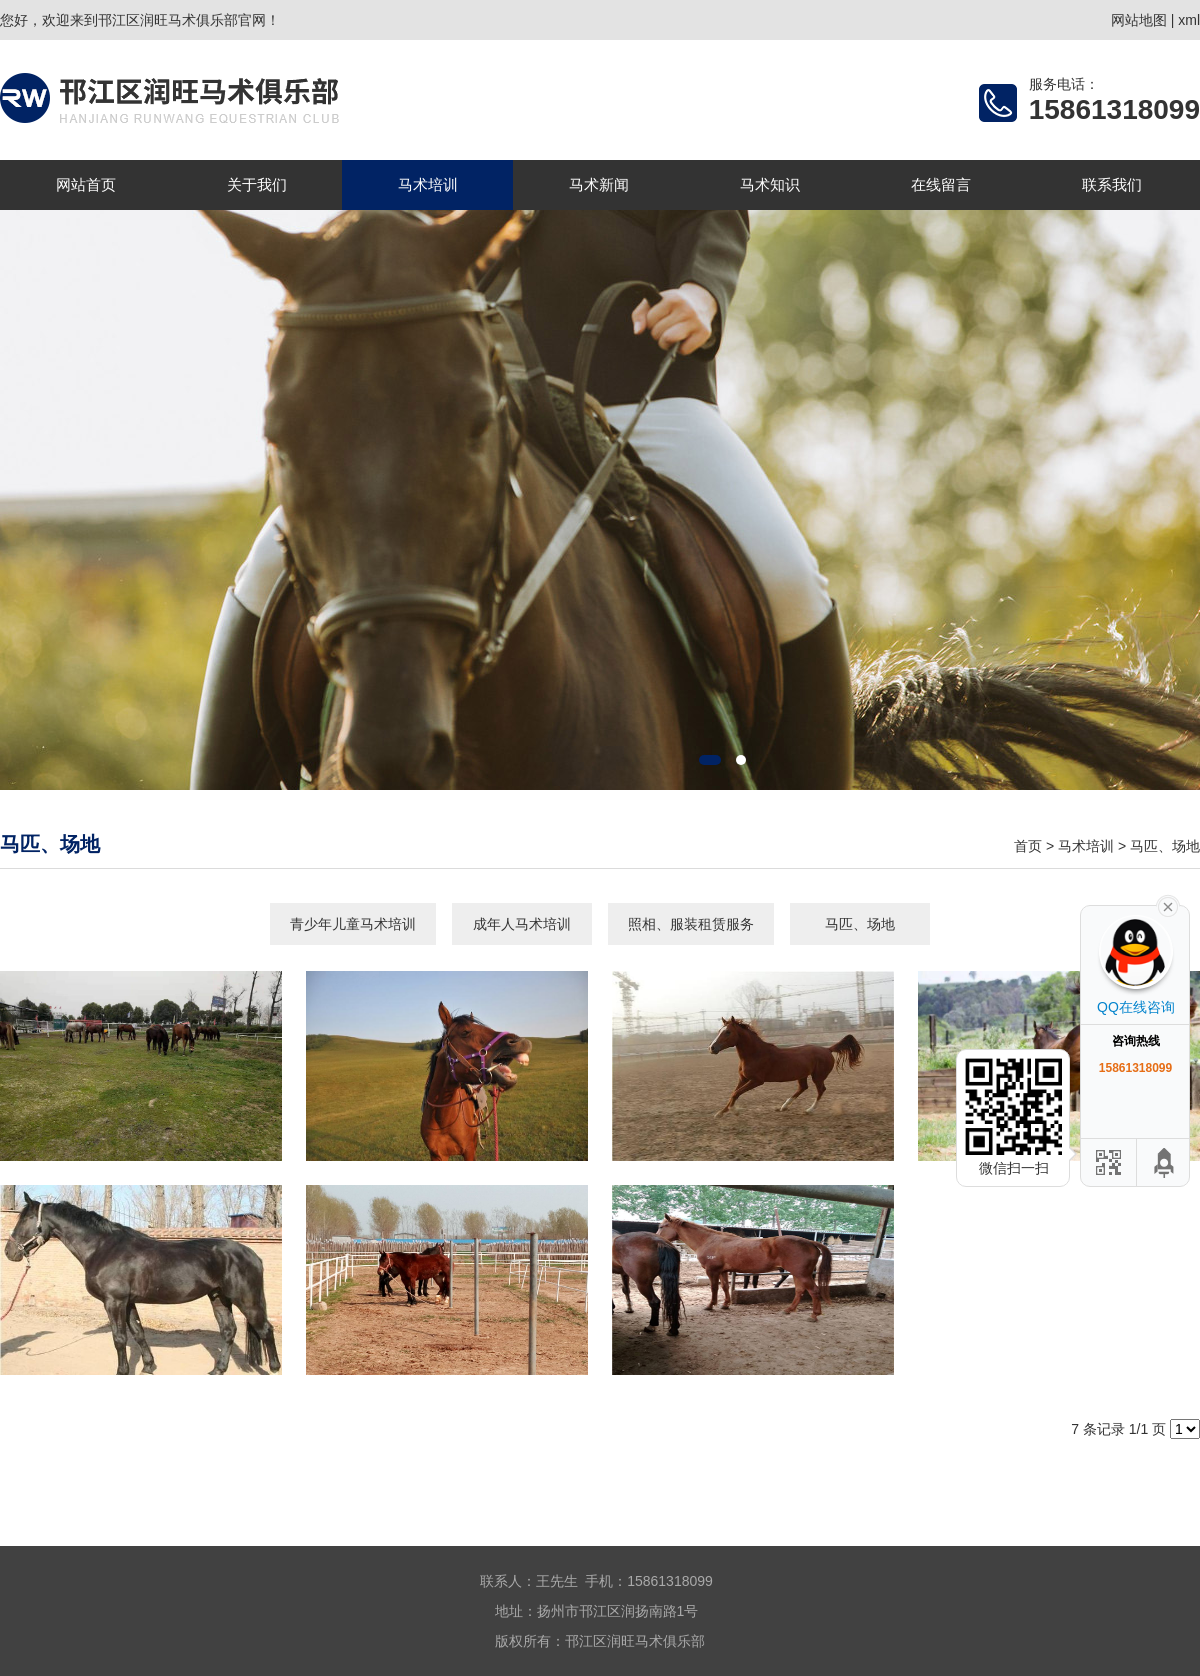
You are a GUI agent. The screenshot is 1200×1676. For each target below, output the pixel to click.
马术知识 (770, 184)
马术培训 (428, 184)
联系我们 (1112, 184)
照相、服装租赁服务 (691, 924)
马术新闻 (599, 184)
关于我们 (257, 184)
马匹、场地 (1165, 846)
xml (1189, 20)
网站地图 (1139, 20)
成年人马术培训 (522, 924)
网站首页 (86, 184)
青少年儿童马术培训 (353, 924)
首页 (1028, 846)
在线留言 (941, 184)
